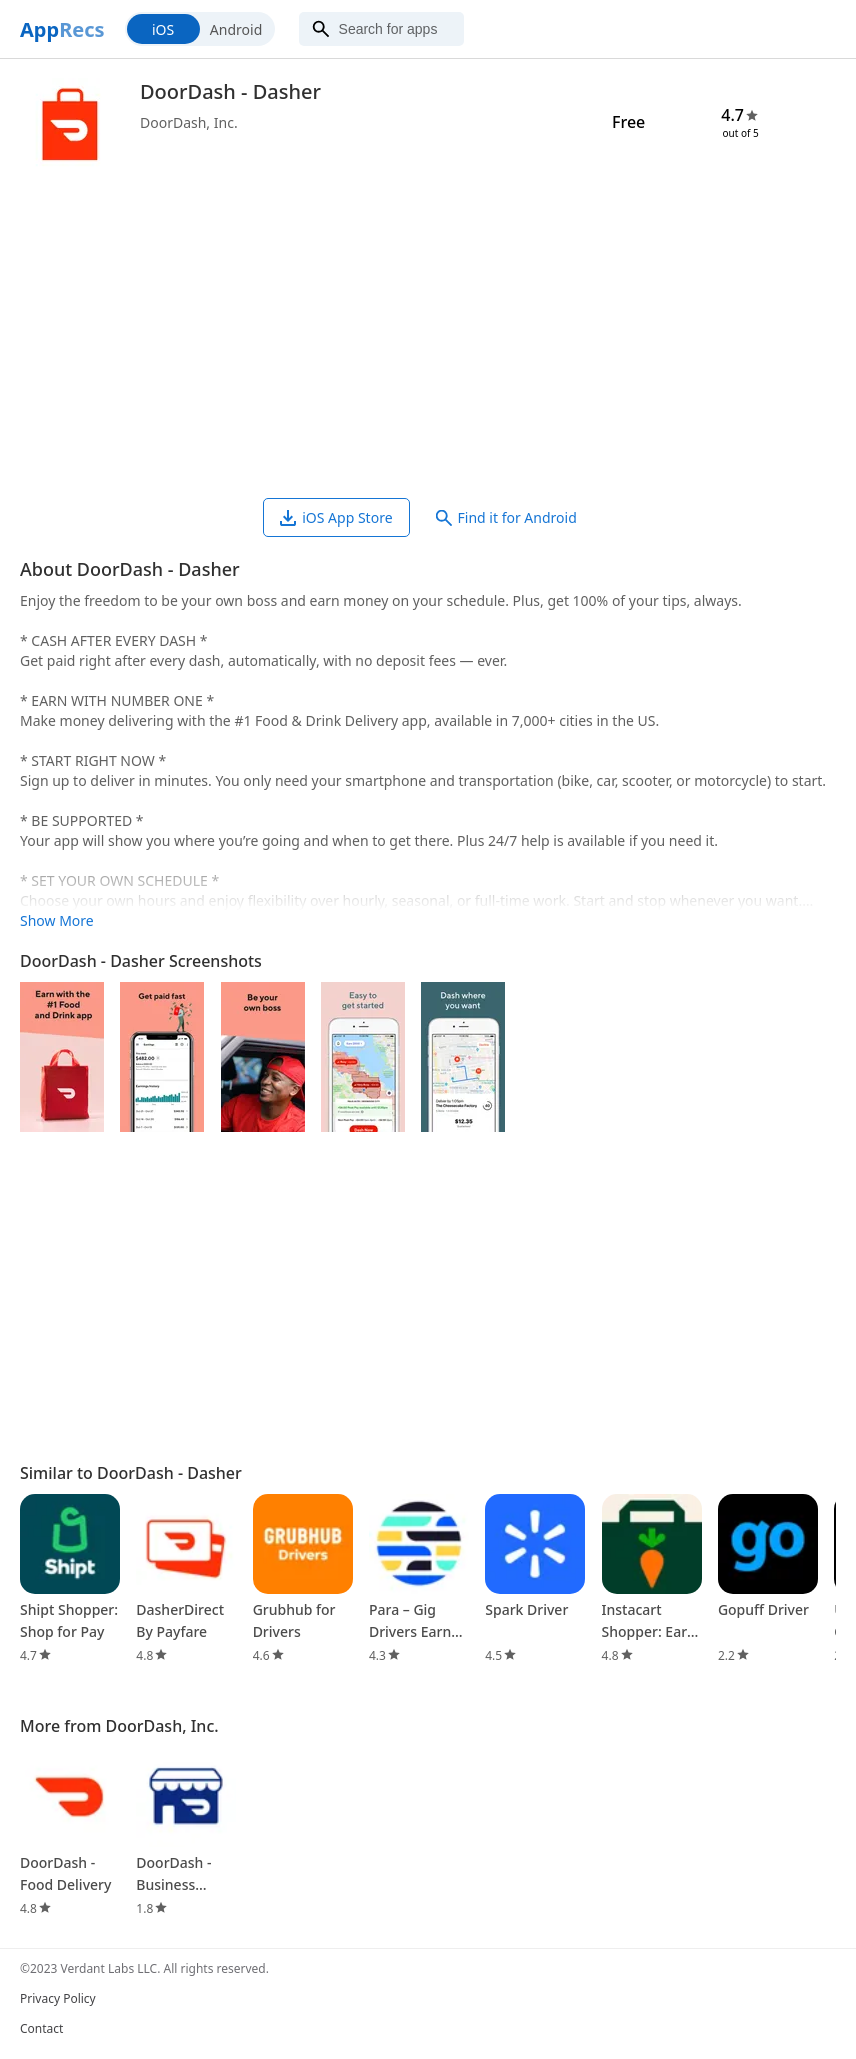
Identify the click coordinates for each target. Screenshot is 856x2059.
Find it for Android (506, 517)
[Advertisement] (428, 338)
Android (236, 29)
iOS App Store (336, 517)
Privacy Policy (58, 1998)
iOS (163, 29)
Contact (41, 2028)
